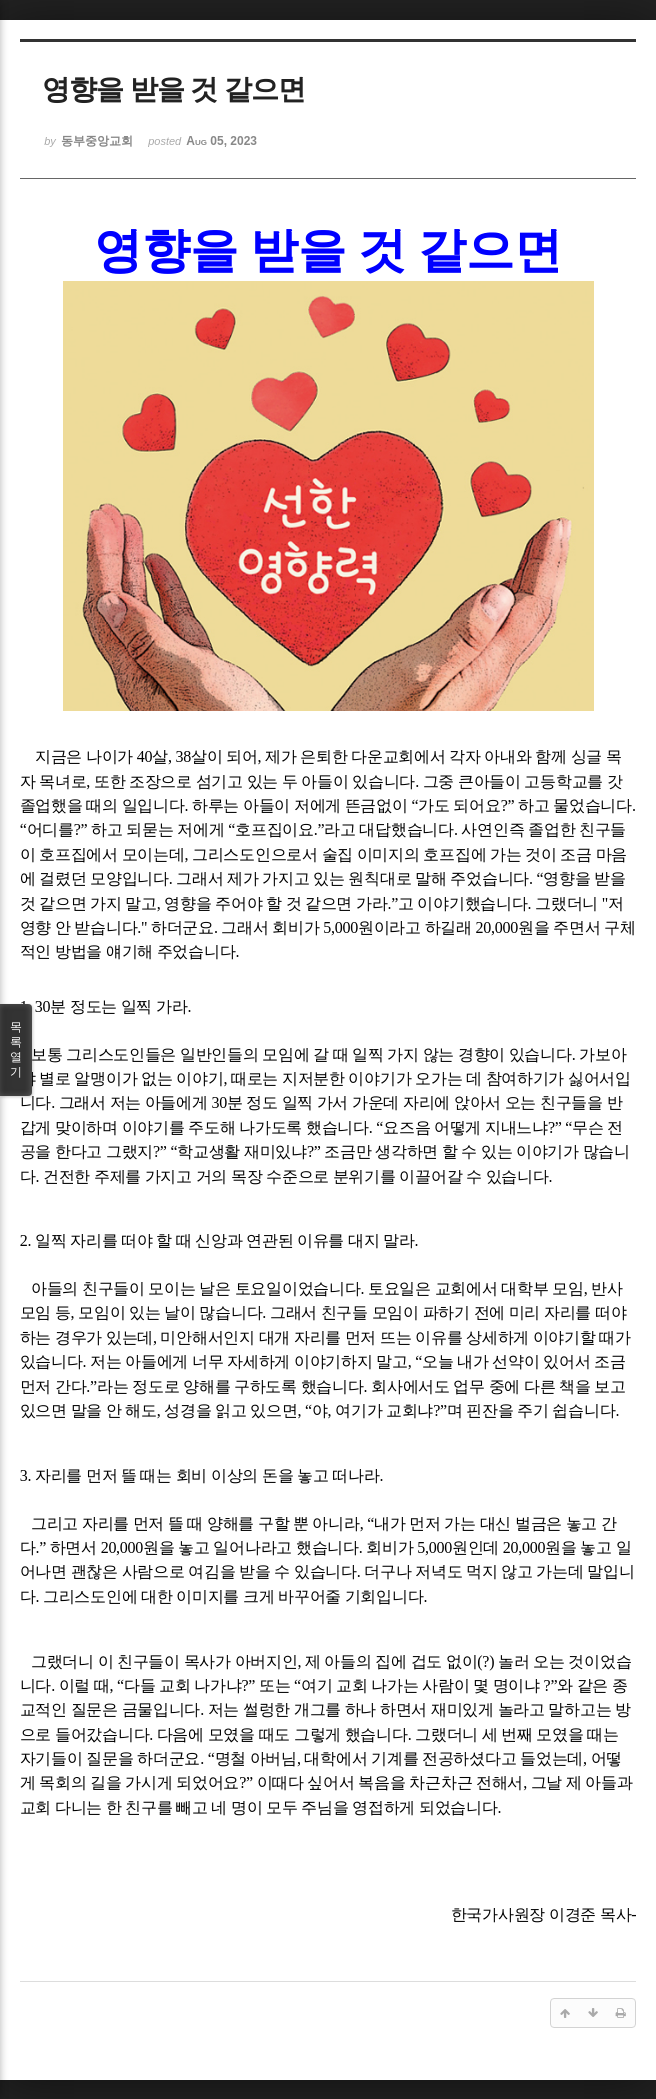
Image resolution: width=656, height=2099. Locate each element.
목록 (16, 1050)
